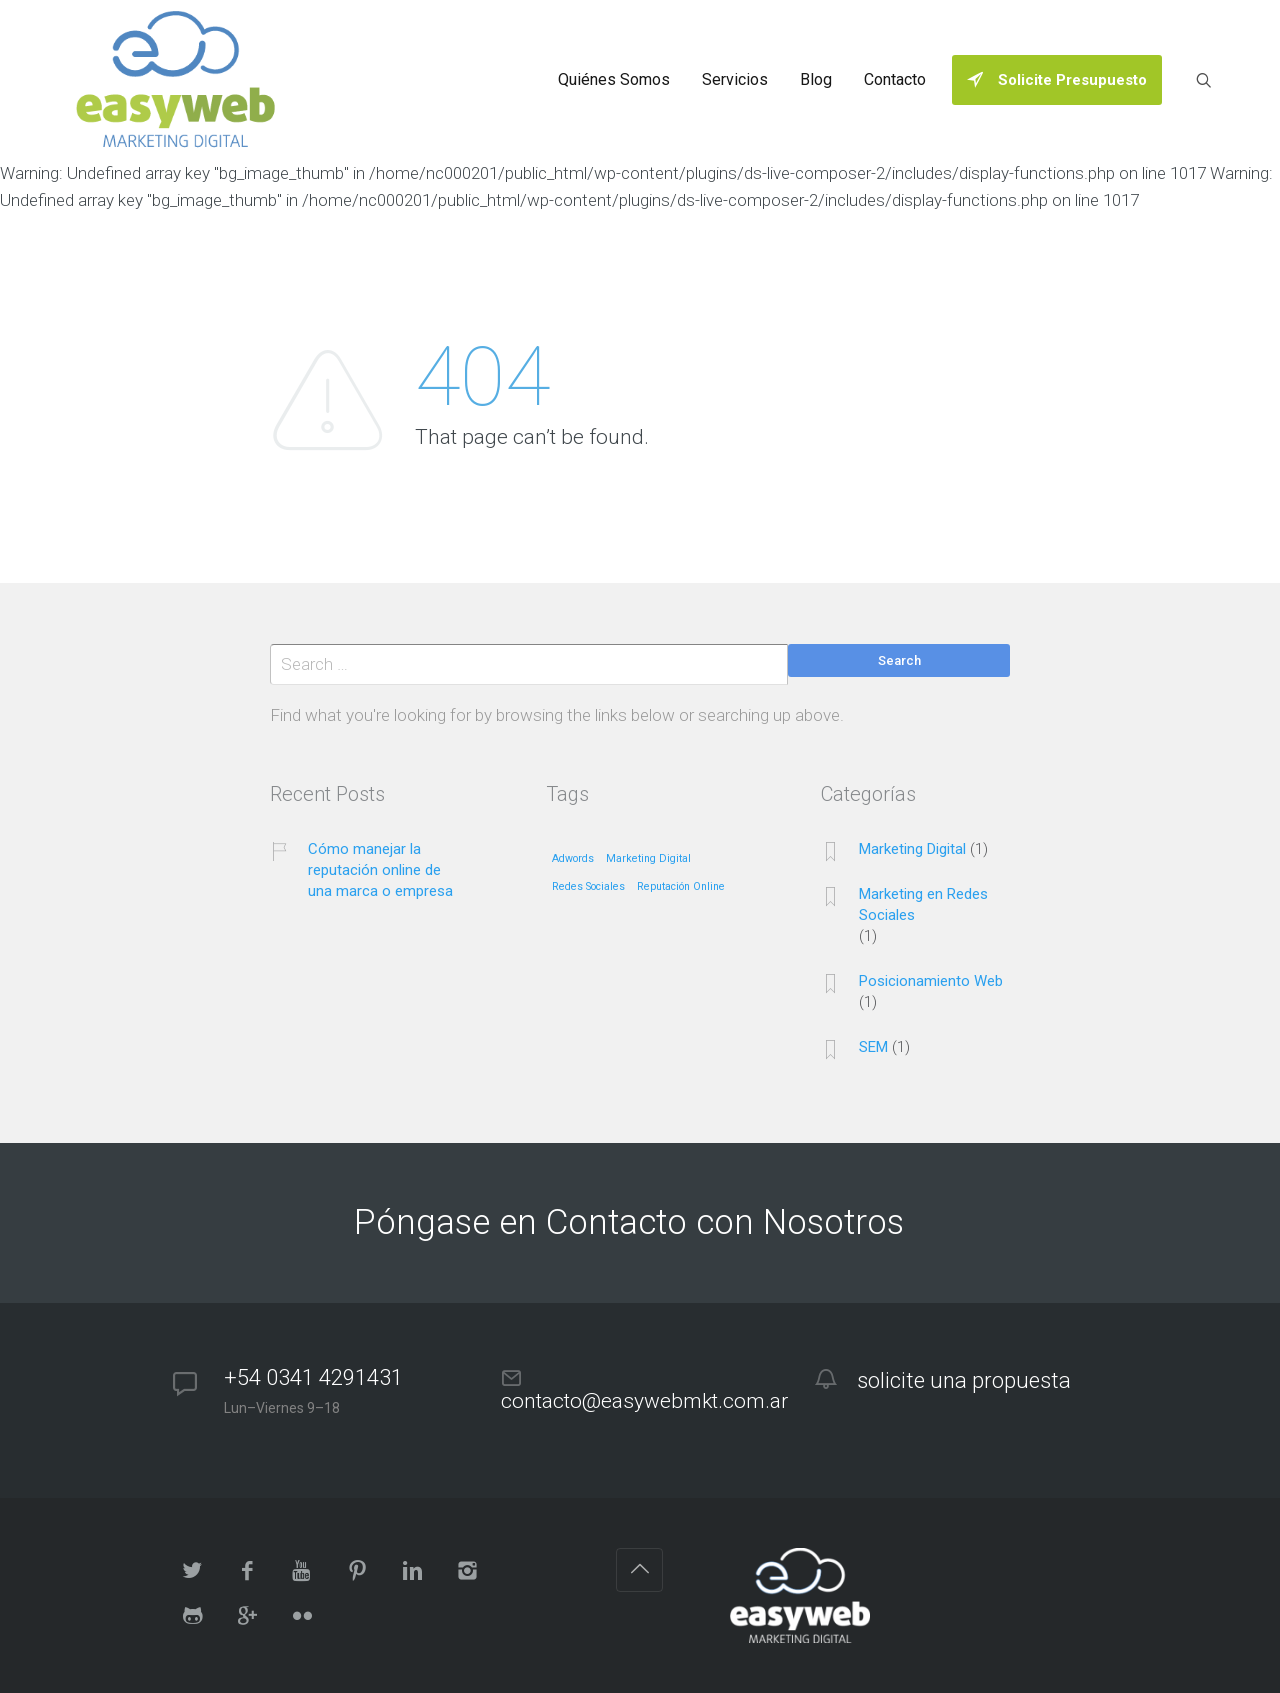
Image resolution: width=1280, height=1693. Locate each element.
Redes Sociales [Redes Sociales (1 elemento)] (588, 887)
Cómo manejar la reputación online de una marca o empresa (380, 870)
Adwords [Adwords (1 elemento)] (573, 859)
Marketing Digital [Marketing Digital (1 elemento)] (648, 859)
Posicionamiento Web (931, 981)
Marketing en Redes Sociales (923, 904)
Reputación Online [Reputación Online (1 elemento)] (681, 887)
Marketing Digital (912, 849)
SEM (873, 1047)
